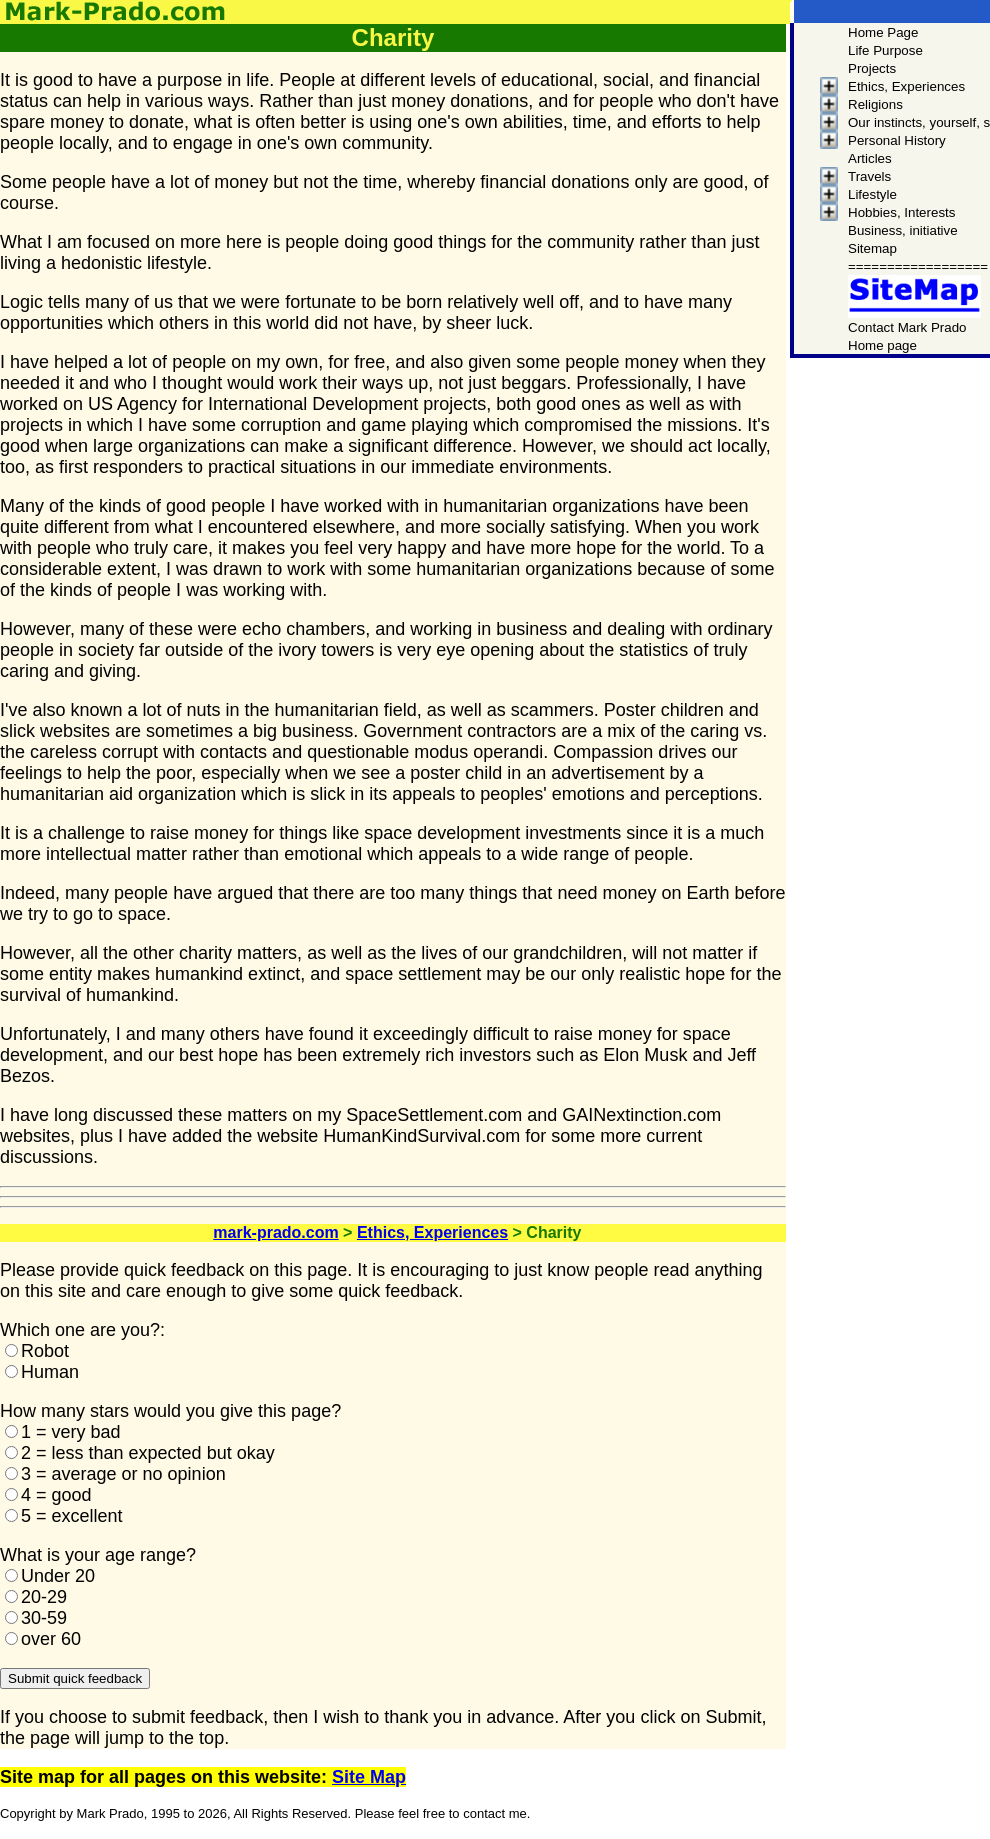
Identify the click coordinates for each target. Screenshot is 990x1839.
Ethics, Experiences (432, 1232)
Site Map (369, 1777)
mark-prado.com (275, 1232)
